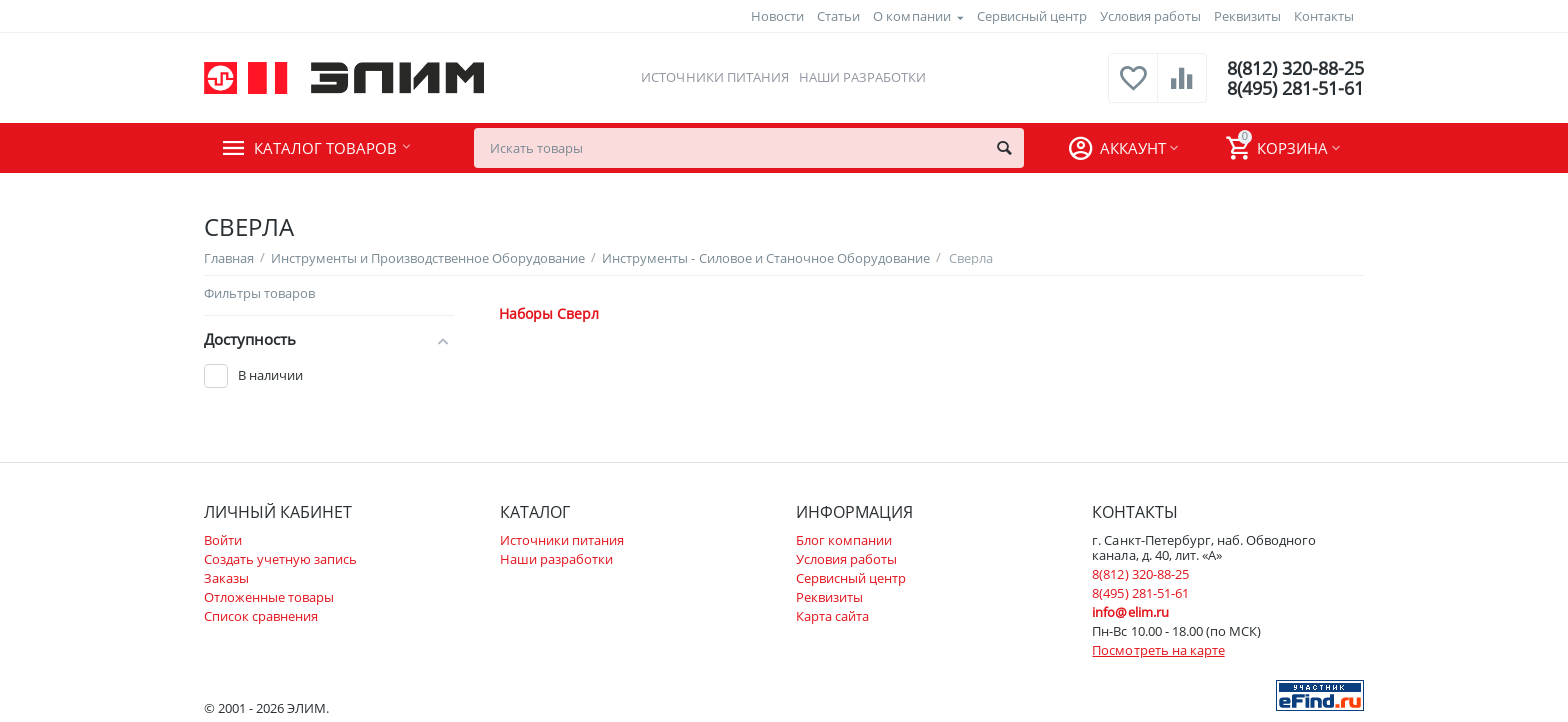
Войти (223, 540)
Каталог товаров (325, 148)
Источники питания (714, 77)
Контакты (1324, 16)
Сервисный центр (1032, 16)
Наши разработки (862, 77)
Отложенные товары (269, 597)
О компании (911, 16)
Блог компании (844, 540)
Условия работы (1150, 16)
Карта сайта (832, 616)
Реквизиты (1247, 16)
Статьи (838, 16)
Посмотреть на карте (1158, 650)
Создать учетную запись (280, 559)
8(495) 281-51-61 (1295, 88)
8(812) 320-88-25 (1295, 68)
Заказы (226, 578)
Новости (777, 16)
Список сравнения (261, 616)
